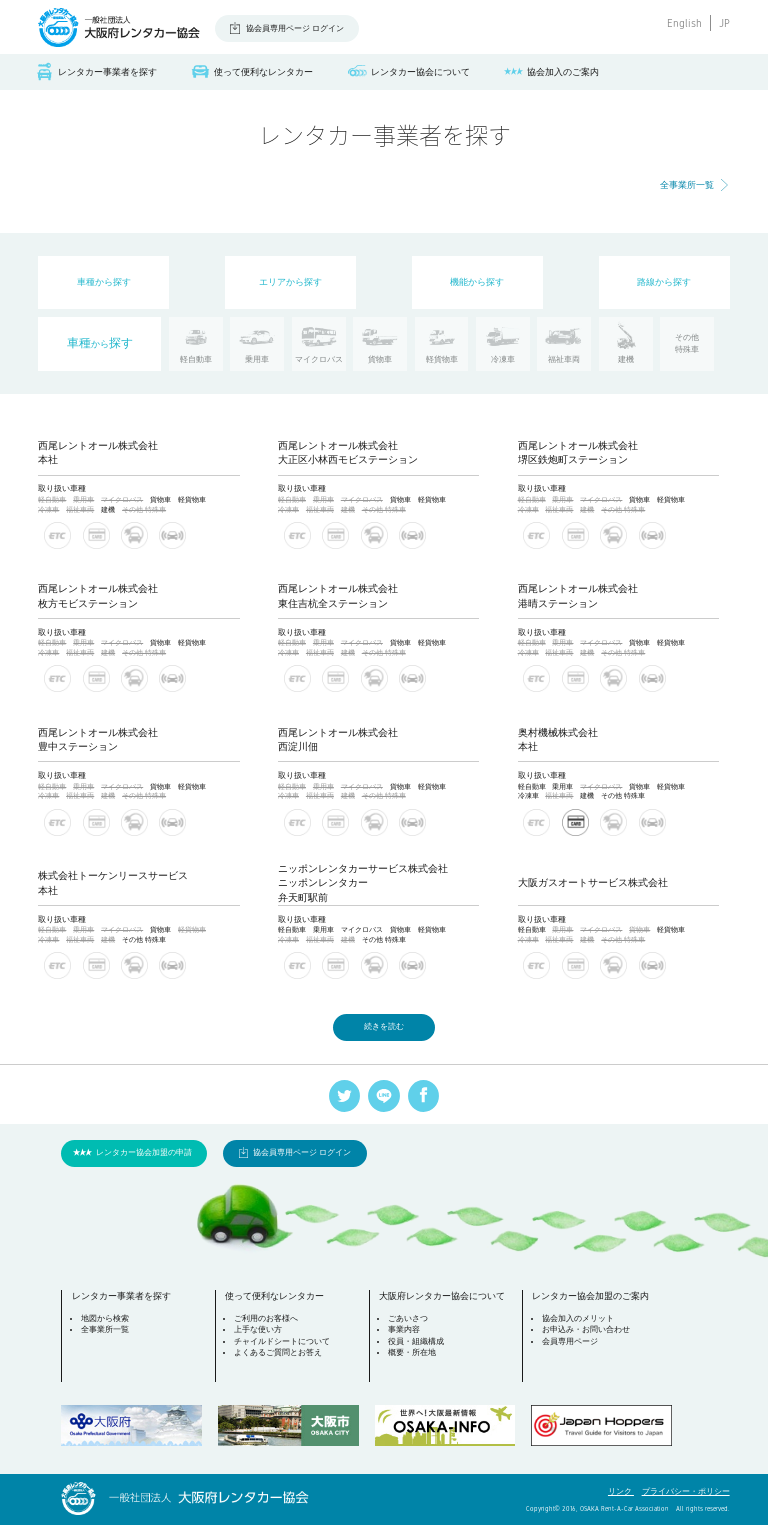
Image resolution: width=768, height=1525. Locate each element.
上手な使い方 (258, 1329)
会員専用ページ (570, 1341)
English (684, 23)
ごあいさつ (408, 1318)
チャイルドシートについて (282, 1341)
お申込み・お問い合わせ (586, 1329)
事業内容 (404, 1329)
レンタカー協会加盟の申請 (144, 1152)
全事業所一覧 (687, 185)
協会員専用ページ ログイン (295, 28)
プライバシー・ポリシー (686, 1491)
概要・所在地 (412, 1352)
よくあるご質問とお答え (278, 1352)
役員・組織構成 (416, 1341)
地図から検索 (105, 1318)
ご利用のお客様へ (266, 1318)
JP (724, 23)
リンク (621, 1491)
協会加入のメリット (578, 1318)
